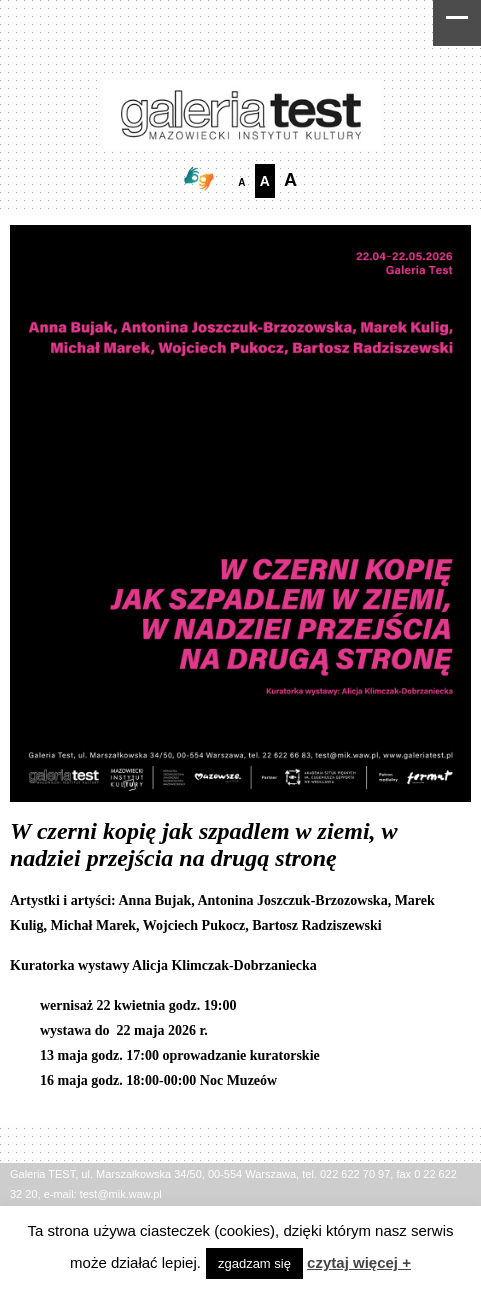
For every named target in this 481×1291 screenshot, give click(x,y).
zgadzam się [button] (254, 1263)
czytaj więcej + (359, 1262)
